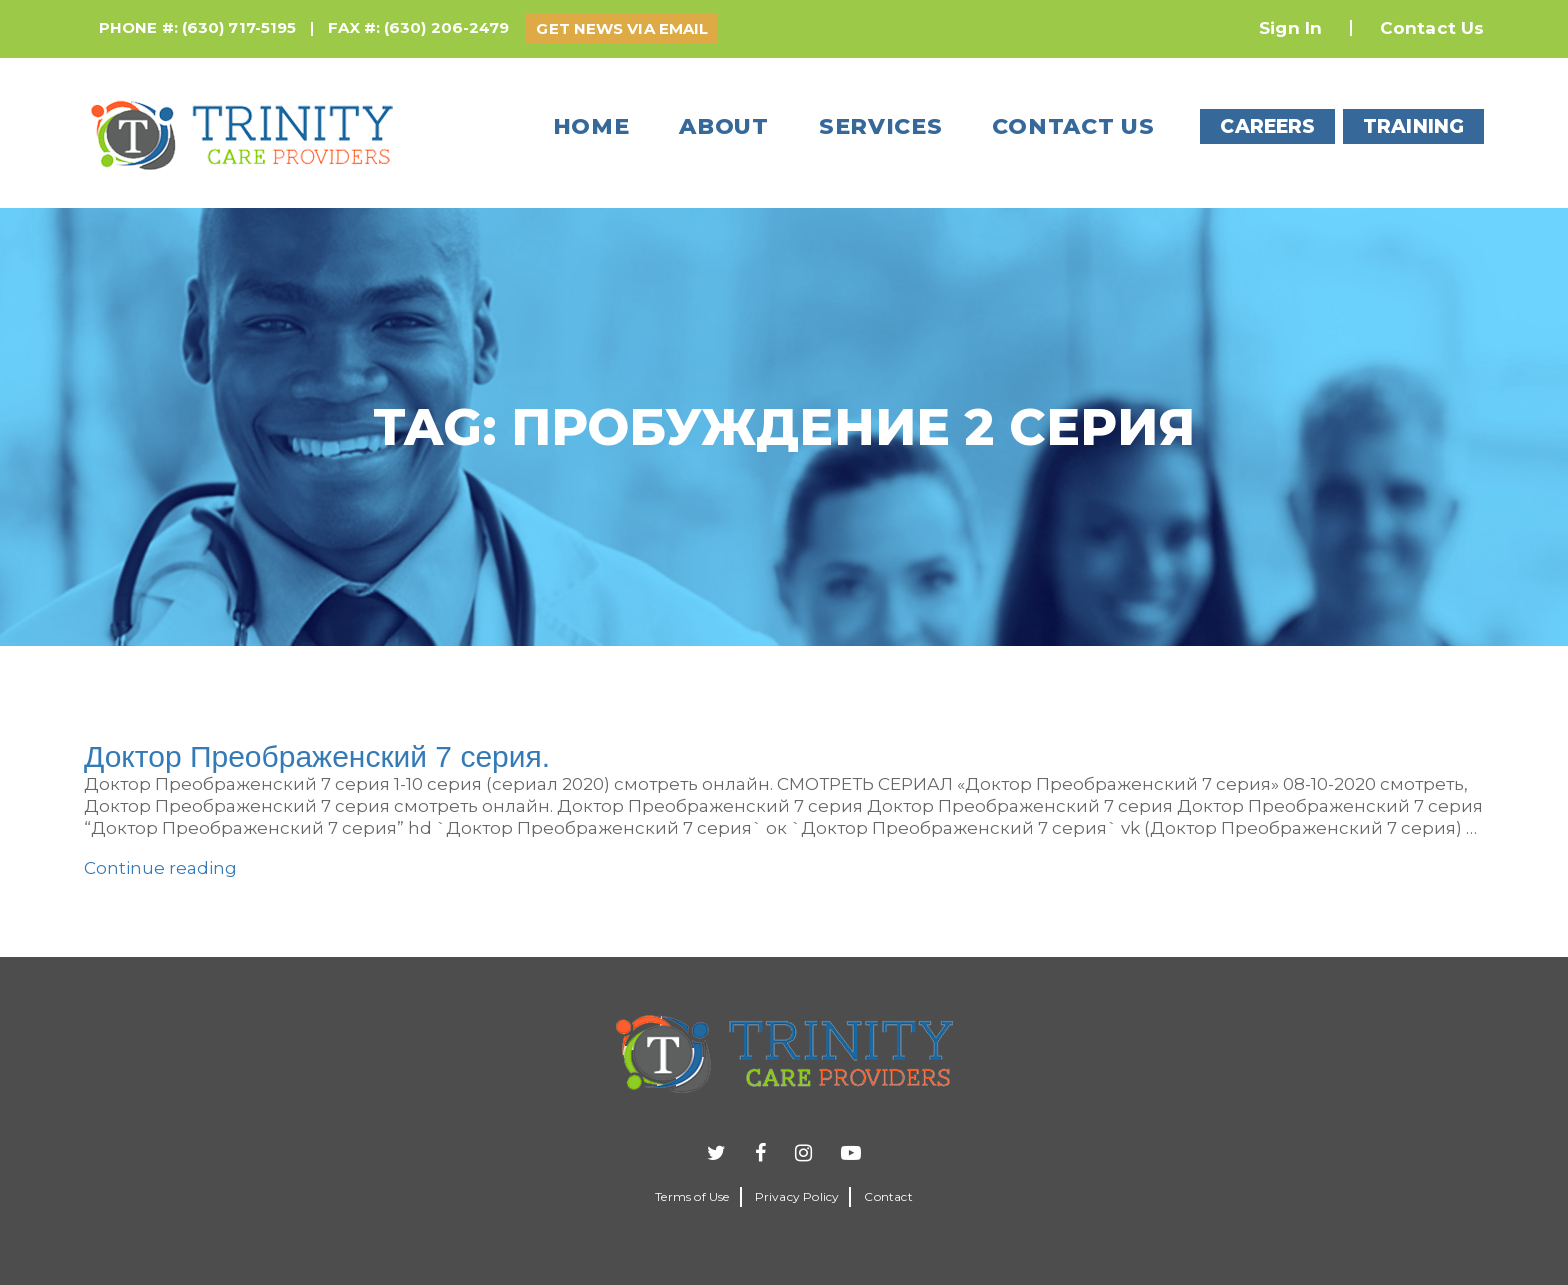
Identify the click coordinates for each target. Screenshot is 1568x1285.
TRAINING (1413, 126)
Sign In (1290, 28)
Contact (888, 1196)
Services (881, 126)
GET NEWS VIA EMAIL (622, 28)
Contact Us (1432, 28)
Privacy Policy (797, 1196)
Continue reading (160, 868)
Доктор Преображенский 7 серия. (317, 756)
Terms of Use (692, 1196)
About (724, 126)
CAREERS (1267, 126)
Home (591, 126)
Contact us (1073, 126)
